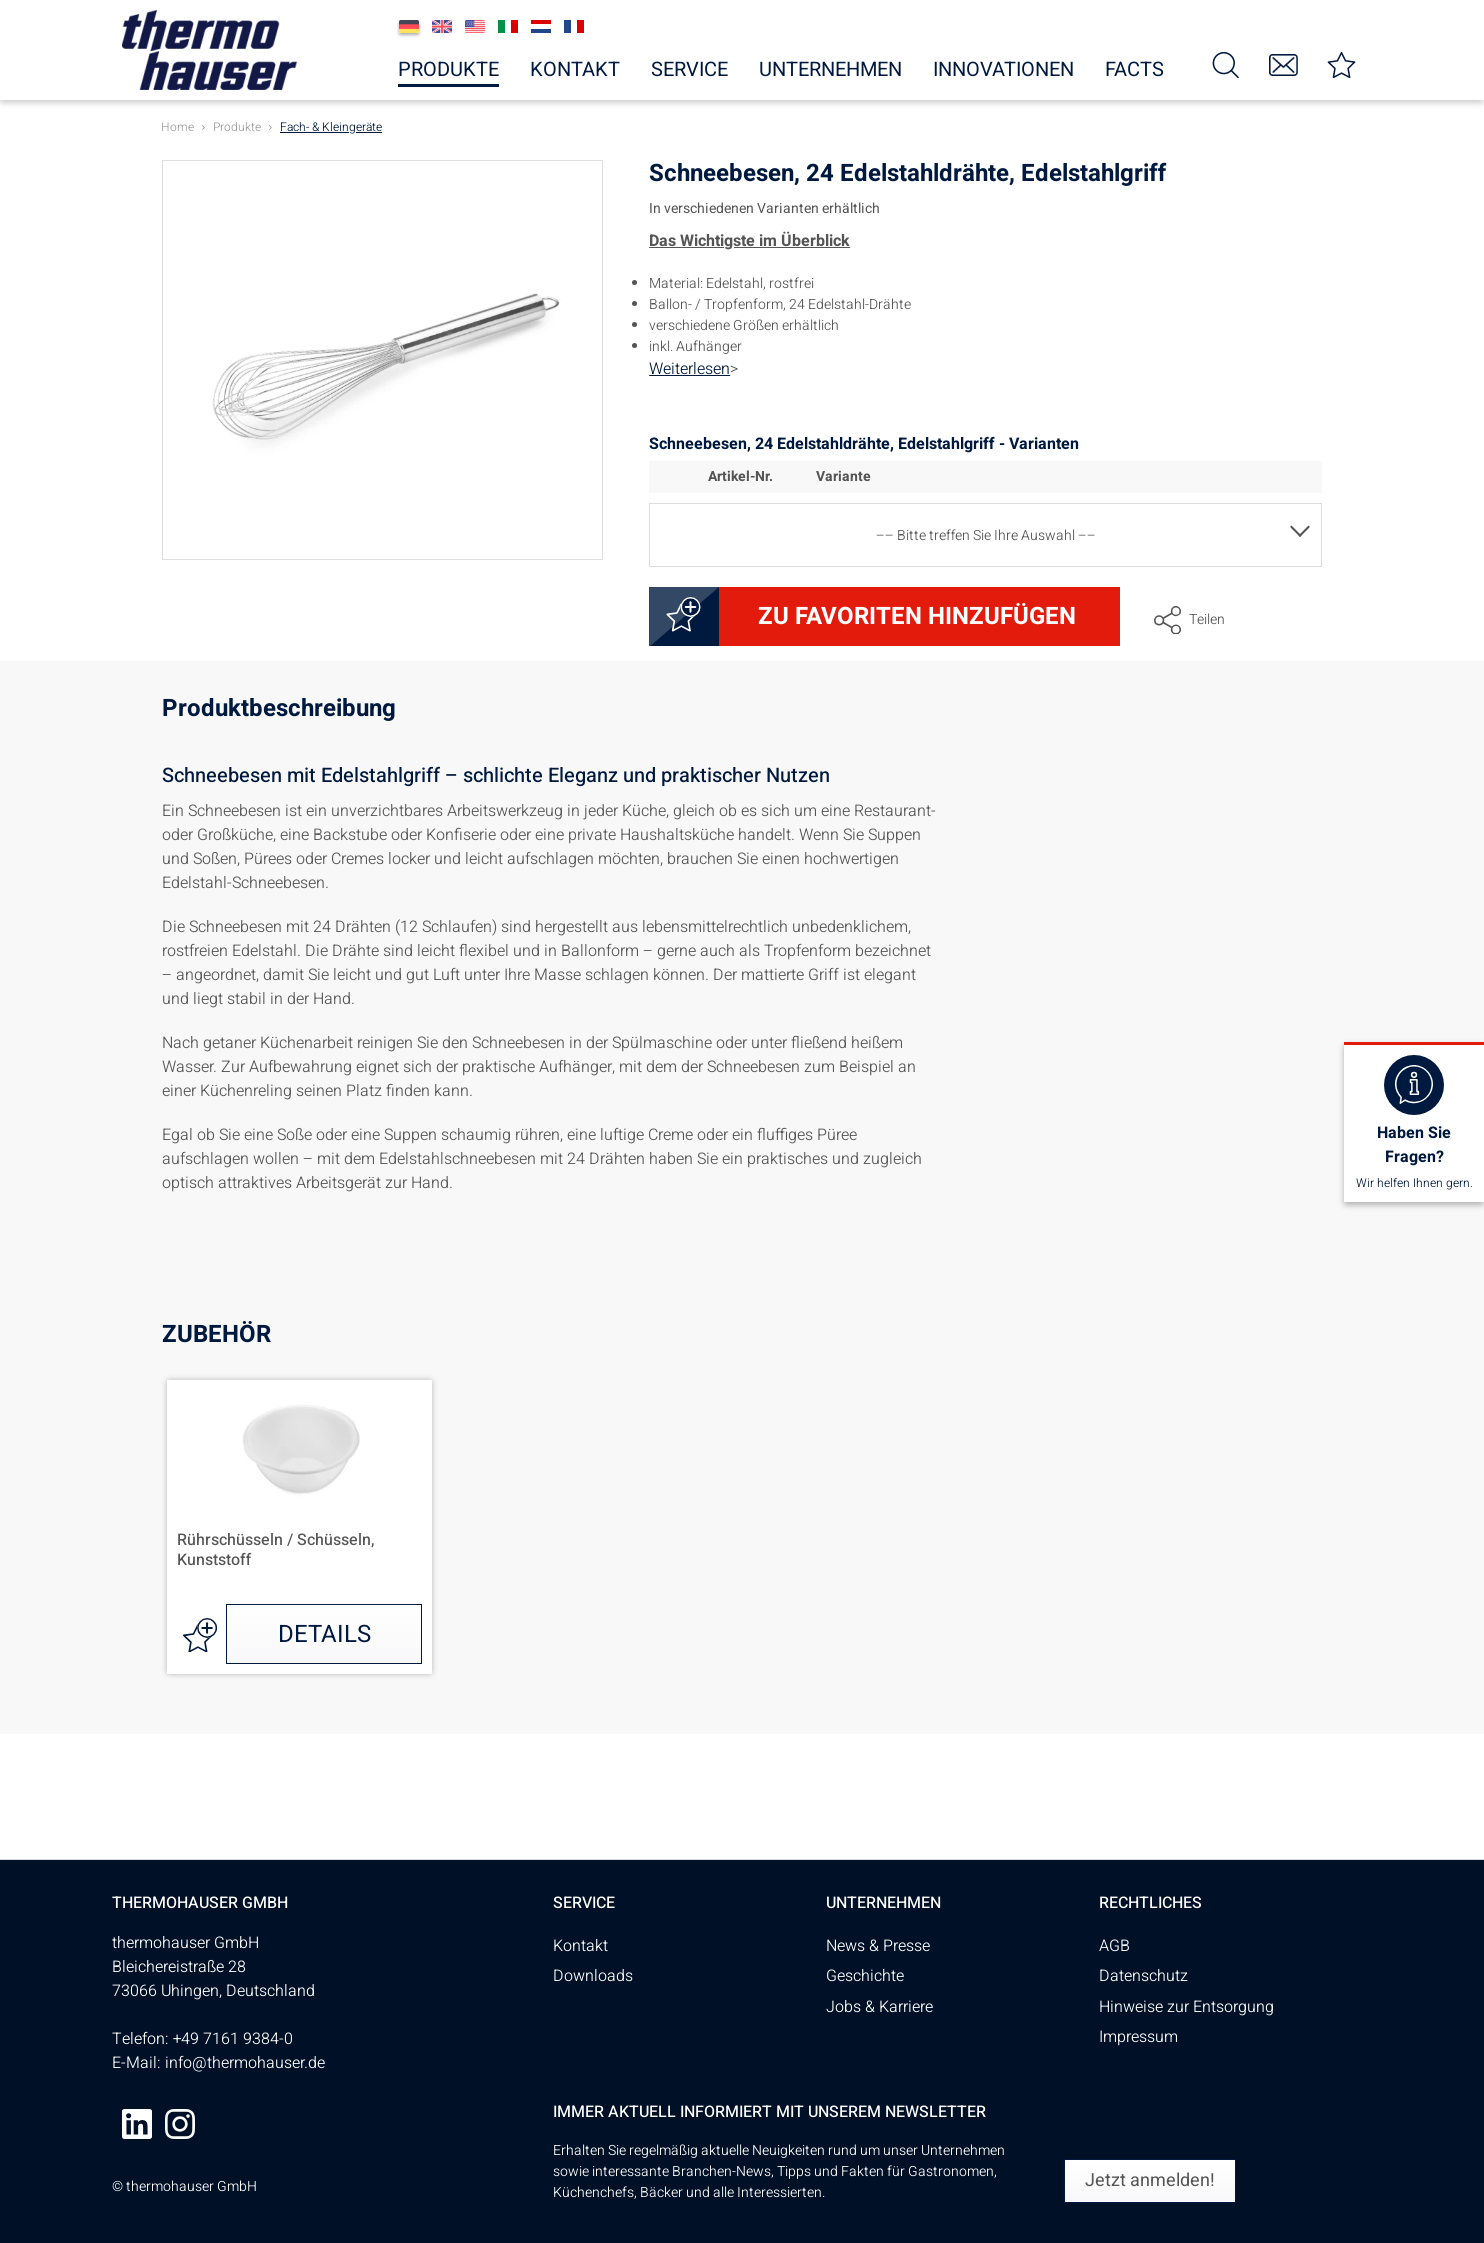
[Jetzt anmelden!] (1150, 2181)
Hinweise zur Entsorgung (1186, 2007)
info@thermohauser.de (245, 2063)
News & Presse (878, 1946)
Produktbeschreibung (279, 711)
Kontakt (580, 1946)
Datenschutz (1143, 1976)
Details (324, 1634)
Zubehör (216, 1334)
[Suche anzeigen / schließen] (1226, 63)
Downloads (593, 1976)
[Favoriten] (1342, 63)
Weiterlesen (689, 369)
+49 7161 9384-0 (233, 2039)
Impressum (1138, 2037)
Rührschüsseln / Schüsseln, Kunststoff (275, 1551)
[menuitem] (1226, 63)
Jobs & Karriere (879, 2007)
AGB (1114, 1946)
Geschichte (865, 1976)
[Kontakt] (1284, 63)
